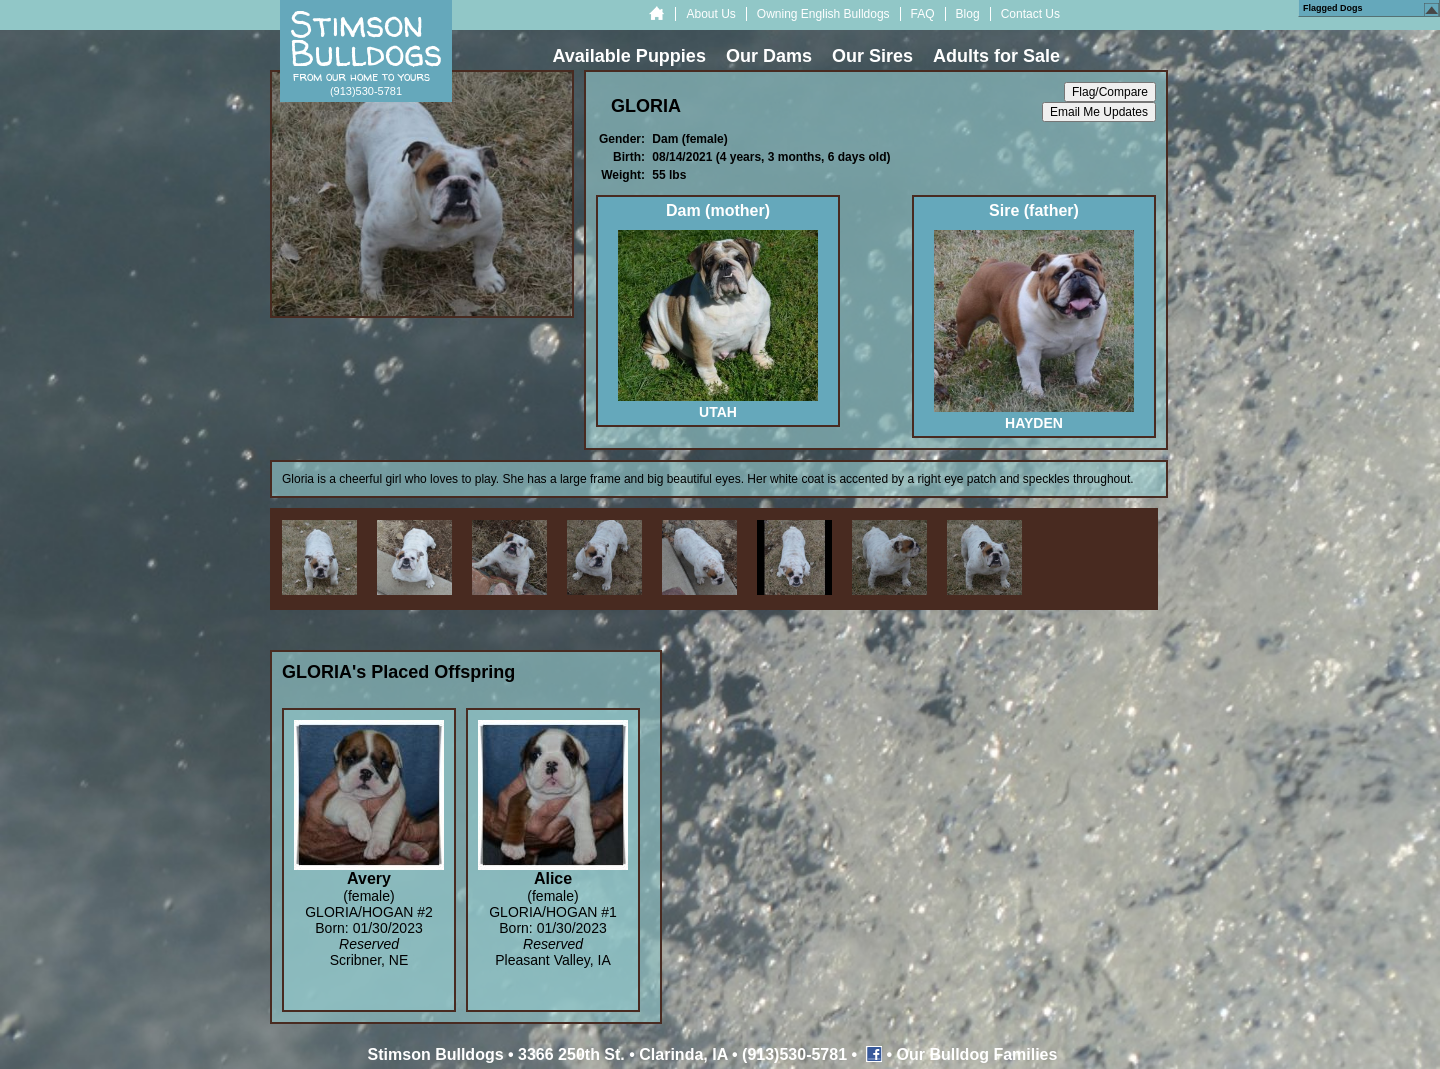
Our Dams (769, 56)
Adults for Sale (996, 56)
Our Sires (872, 56)
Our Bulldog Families (977, 1054)
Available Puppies (629, 56)
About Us (710, 14)
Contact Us (1030, 14)
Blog (968, 14)
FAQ (923, 14)
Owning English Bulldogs (823, 14)
